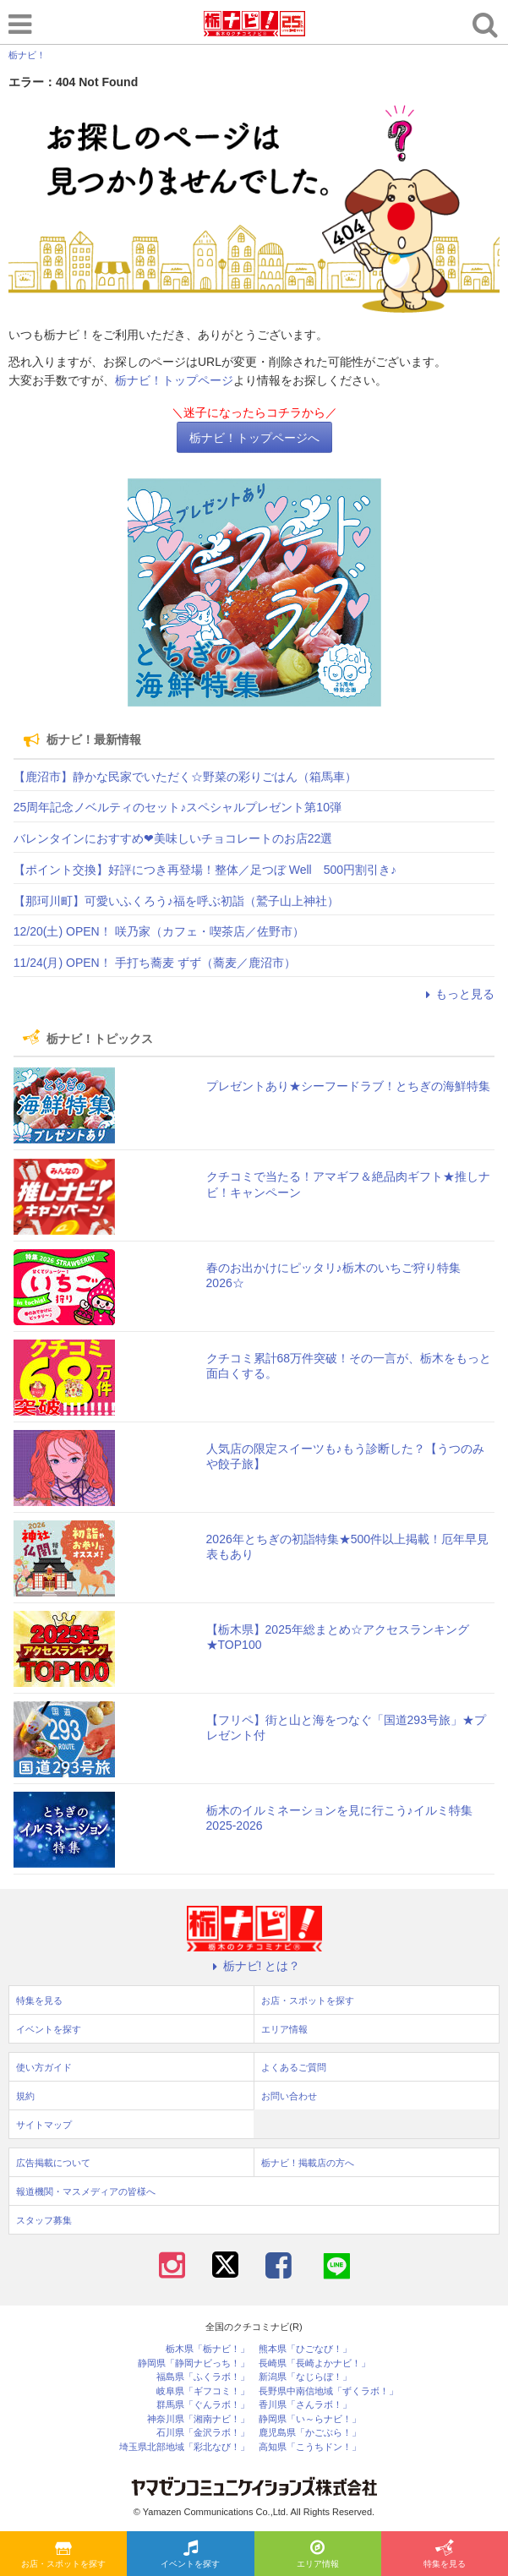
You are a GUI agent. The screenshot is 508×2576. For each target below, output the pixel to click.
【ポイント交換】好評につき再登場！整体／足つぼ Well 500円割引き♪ (205, 869)
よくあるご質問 (293, 2067)
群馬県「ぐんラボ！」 (202, 2405)
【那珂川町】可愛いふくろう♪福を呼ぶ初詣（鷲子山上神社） (176, 901)
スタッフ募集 (44, 2220)
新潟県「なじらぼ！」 (305, 2377)
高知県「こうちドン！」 (310, 2447)
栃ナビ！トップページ (174, 380)
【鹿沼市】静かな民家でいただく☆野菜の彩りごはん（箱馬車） (185, 776)
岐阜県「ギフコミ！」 (202, 2391)
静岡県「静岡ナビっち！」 (193, 2363)
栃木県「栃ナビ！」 (207, 2349)
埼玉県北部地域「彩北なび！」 (184, 2447)
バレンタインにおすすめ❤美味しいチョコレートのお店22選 (173, 838)
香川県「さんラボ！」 (305, 2405)
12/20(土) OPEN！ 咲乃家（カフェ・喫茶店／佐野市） (159, 931)
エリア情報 (318, 2554)
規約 (25, 2096)
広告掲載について (53, 2163)
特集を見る (444, 2554)
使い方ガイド (44, 2067)
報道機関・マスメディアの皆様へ (86, 2191)
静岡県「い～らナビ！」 (310, 2419)
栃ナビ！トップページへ (254, 438)
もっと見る (457, 994)
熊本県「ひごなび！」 (305, 2349)
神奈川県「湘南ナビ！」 (198, 2419)
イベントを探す (190, 2554)
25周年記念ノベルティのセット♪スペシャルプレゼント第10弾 (177, 807)
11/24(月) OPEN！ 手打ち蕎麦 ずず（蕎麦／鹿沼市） (155, 962)
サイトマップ (44, 2125)
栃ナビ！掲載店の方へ (307, 2163)
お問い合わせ (289, 2096)
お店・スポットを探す (63, 2554)
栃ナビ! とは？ (254, 1966)
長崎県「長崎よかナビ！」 (314, 2363)
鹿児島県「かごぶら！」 (310, 2432)
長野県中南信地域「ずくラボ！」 (328, 2391)
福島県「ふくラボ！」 (202, 2377)
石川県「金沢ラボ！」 (202, 2432)
